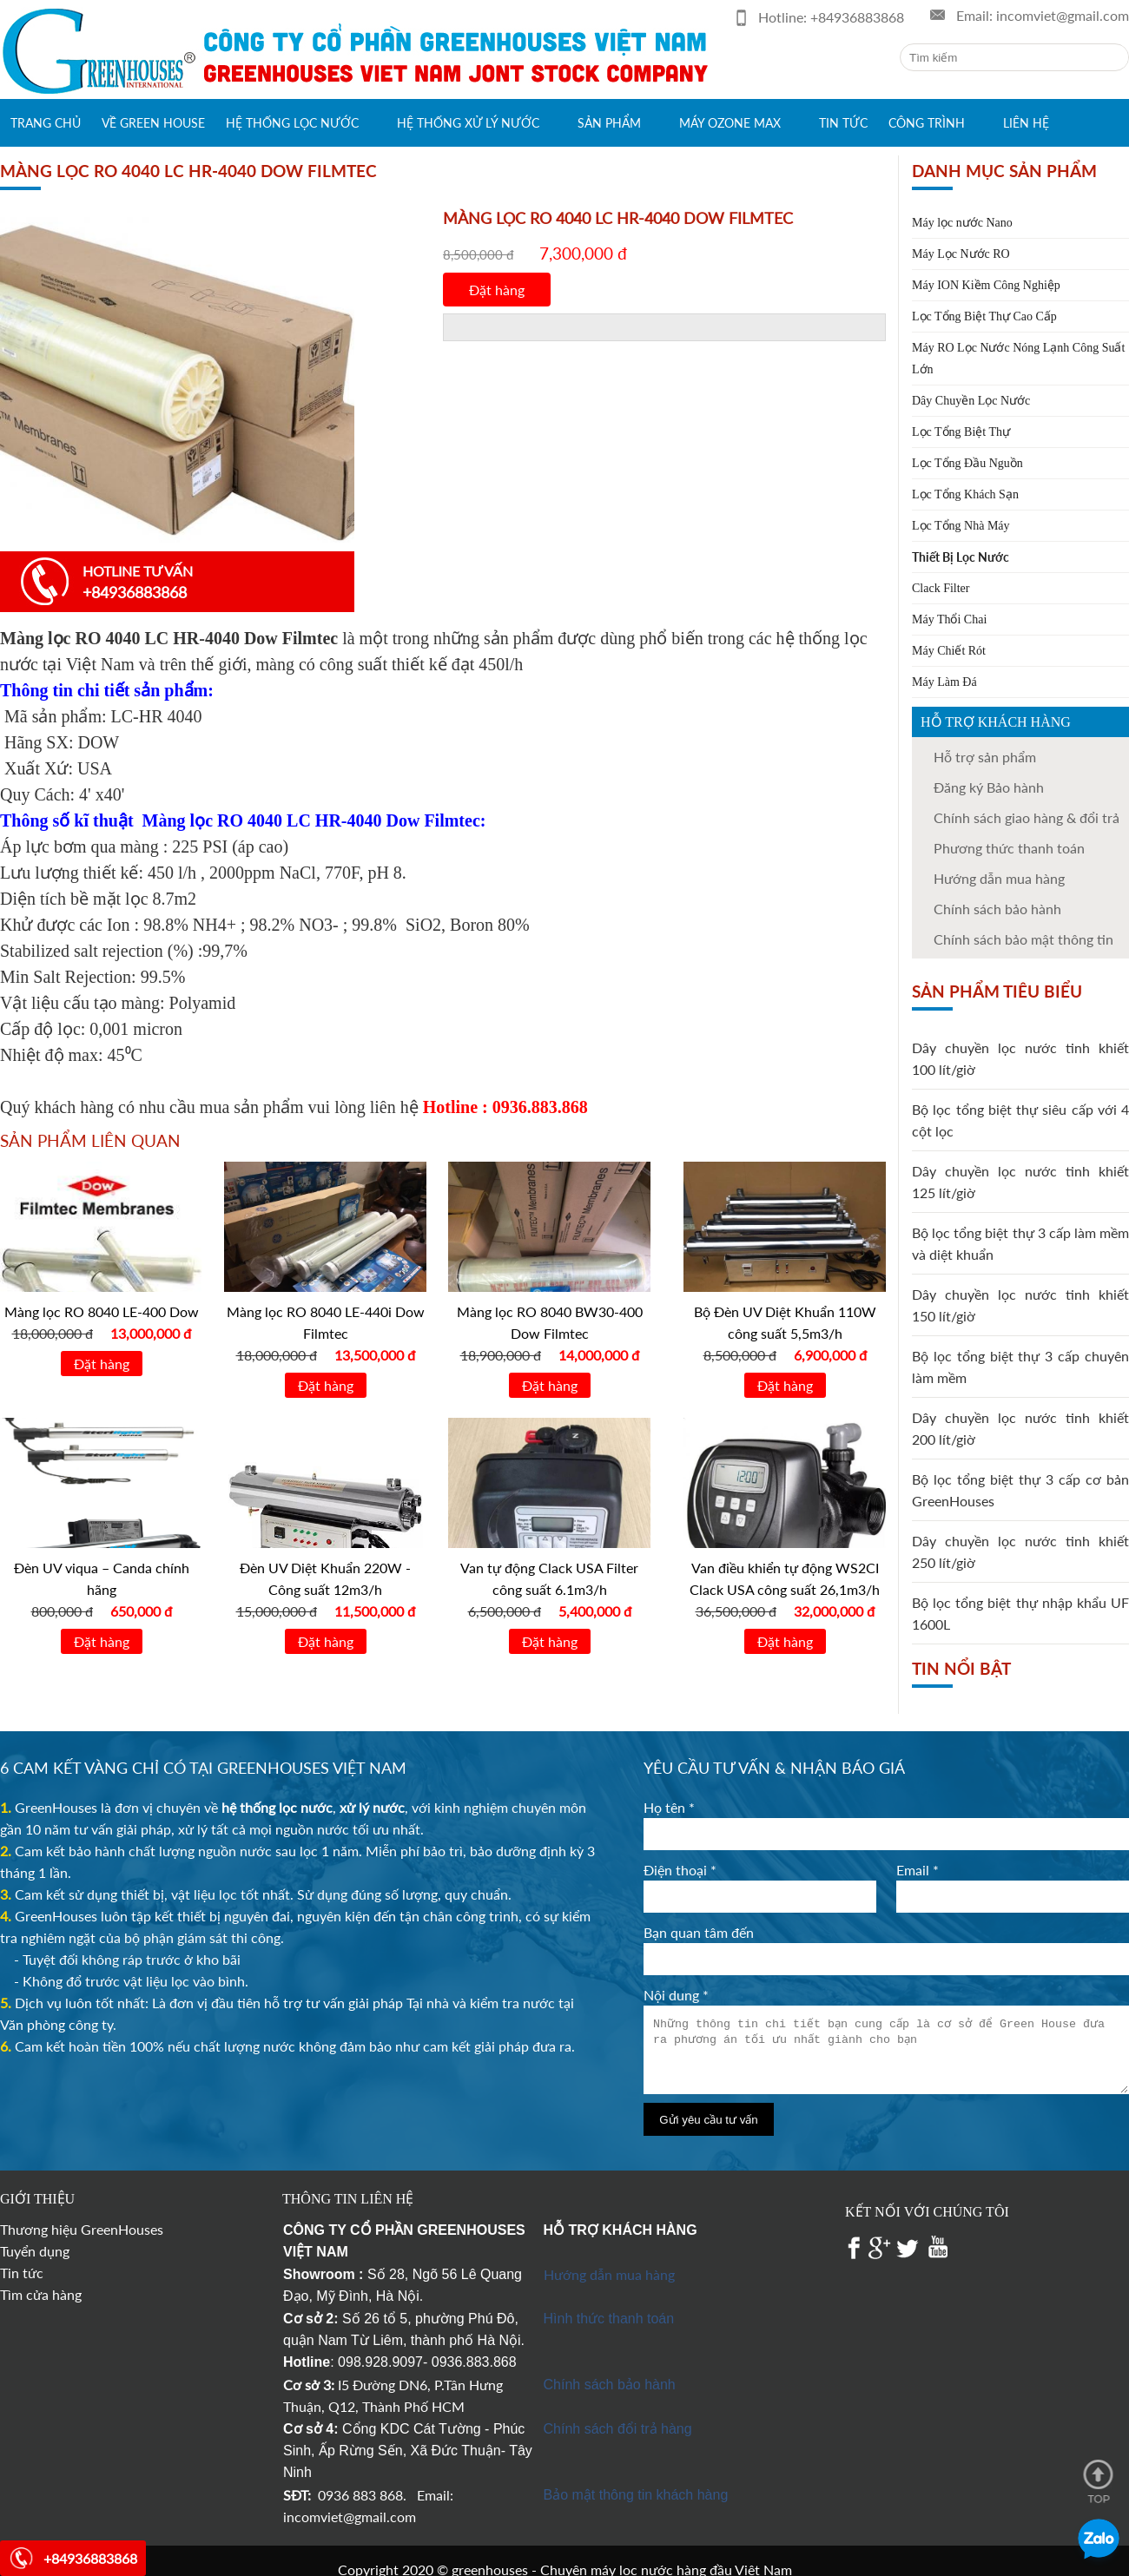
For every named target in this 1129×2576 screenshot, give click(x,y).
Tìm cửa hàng (41, 2294)
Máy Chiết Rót (949, 650)
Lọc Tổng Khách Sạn (965, 494)
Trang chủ (45, 122)
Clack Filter (941, 588)
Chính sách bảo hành (997, 908)
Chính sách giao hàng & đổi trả (1026, 817)
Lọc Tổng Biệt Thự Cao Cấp (984, 316)
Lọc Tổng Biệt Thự (961, 431)
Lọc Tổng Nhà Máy (961, 525)
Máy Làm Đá (944, 681)
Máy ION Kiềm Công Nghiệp (986, 285)
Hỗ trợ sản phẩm (985, 756)
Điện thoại (680, 1869)
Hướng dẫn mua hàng (609, 2274)
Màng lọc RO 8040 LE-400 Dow (101, 1311)
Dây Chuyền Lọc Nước (971, 400)
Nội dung (676, 1994)
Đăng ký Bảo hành (989, 787)
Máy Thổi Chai (949, 619)
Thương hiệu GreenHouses (81, 2229)
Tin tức (843, 122)
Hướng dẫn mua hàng (999, 878)
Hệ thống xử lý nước (468, 122)
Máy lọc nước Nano (962, 222)
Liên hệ (1026, 122)
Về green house (153, 122)
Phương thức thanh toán (1009, 848)
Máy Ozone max (730, 122)
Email (917, 1869)
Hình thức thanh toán (609, 2318)
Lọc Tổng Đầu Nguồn (967, 463)
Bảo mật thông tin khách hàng (636, 2494)
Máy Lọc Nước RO (961, 253)
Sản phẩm (609, 122)
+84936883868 (857, 17)
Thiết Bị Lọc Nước (960, 557)
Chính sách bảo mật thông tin (1023, 939)
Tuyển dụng (34, 2251)
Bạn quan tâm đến (699, 1932)
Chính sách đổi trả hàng (618, 2428)
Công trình (926, 122)
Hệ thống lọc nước (292, 122)
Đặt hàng (497, 289)
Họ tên (669, 1807)
